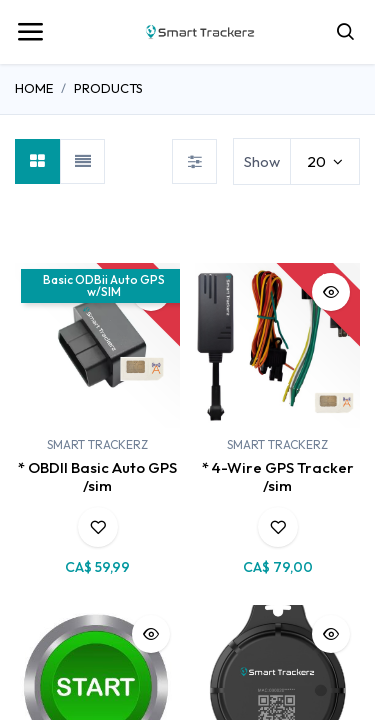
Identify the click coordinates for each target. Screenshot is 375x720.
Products (108, 88)
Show (262, 161)
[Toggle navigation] (30, 32)
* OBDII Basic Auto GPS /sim (97, 476)
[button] (98, 527)
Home (34, 88)
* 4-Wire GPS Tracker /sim (278, 476)
